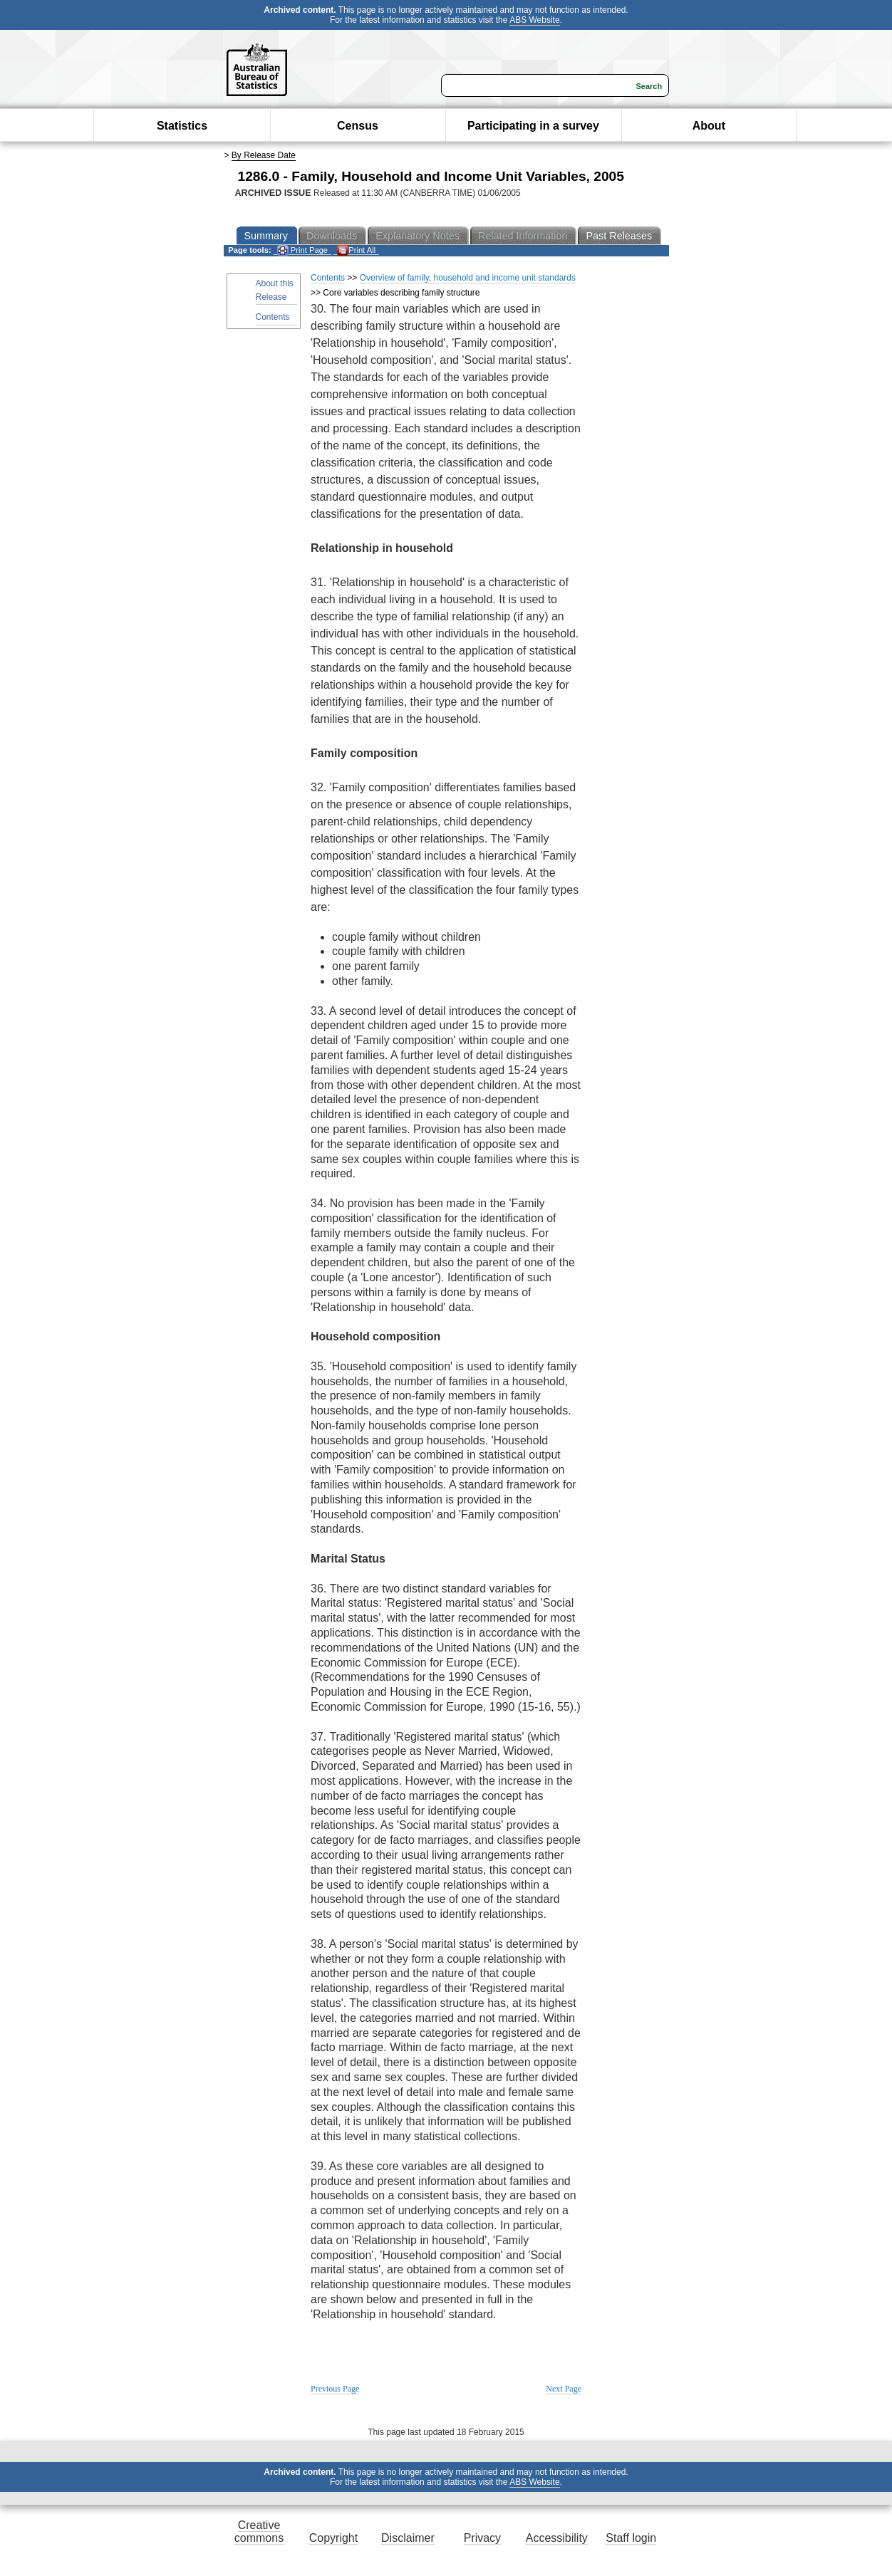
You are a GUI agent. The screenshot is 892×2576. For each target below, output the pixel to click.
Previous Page (335, 2389)
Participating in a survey (533, 126)
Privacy (482, 2538)
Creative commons (259, 2531)
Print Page (302, 250)
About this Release (275, 290)
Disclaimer (408, 2538)
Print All (356, 250)
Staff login (631, 2538)
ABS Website (534, 20)
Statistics (182, 126)
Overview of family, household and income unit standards (468, 278)
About (709, 126)
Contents (273, 317)
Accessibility (557, 2538)
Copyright (333, 2538)
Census (357, 126)
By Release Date (264, 155)
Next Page (563, 2389)
